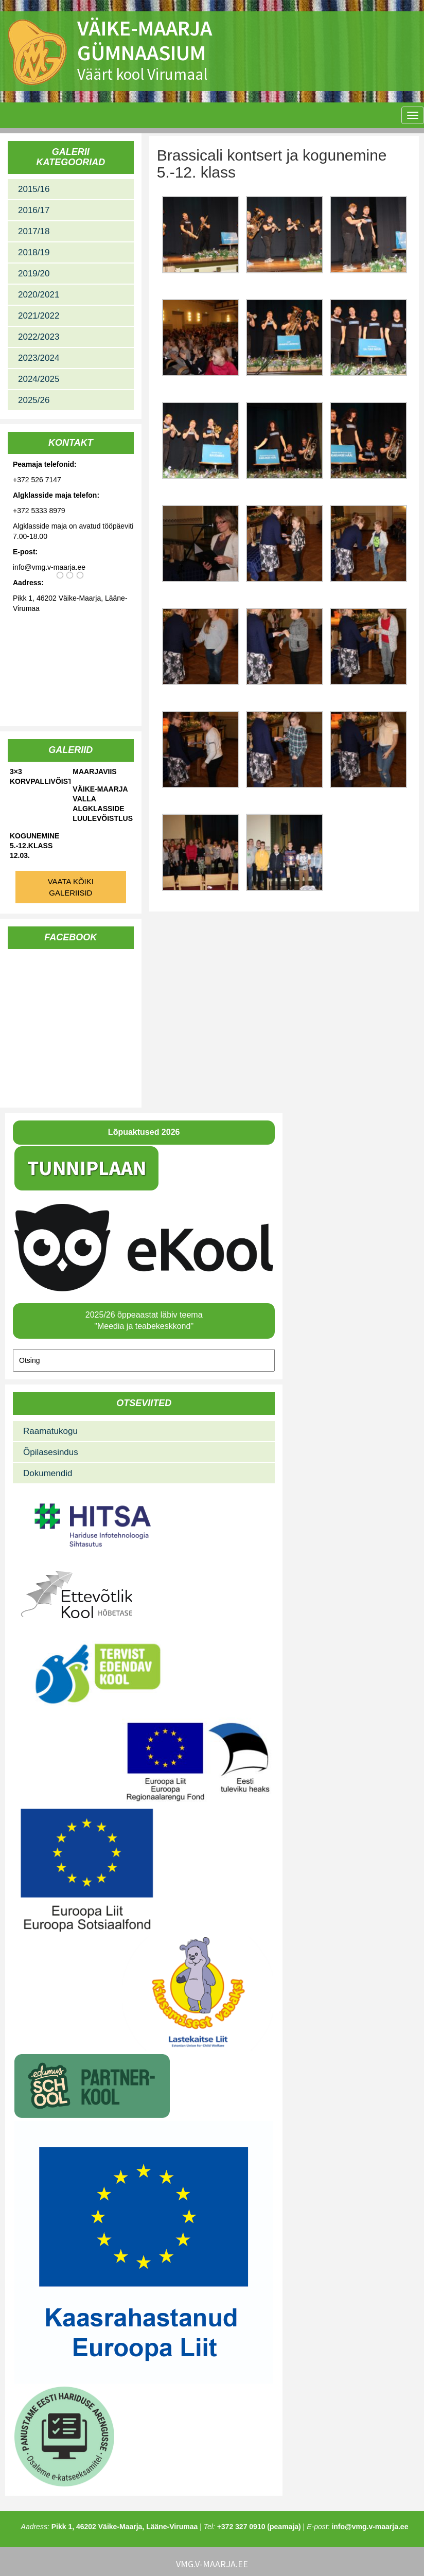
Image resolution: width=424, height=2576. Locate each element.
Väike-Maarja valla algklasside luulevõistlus (103, 803)
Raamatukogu (50, 1431)
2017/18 (33, 231)
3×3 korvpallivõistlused (40, 776)
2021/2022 (38, 316)
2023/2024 (38, 358)
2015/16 (33, 189)
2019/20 (33, 273)
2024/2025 (38, 379)
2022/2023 (38, 337)
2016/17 (33, 210)
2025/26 (33, 400)
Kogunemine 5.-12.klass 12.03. (34, 846)
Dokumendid (47, 1473)
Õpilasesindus (50, 1452)
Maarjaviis (94, 771)
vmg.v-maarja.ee (212, 2564)
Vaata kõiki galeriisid (71, 887)
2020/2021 (38, 295)
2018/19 (33, 252)
